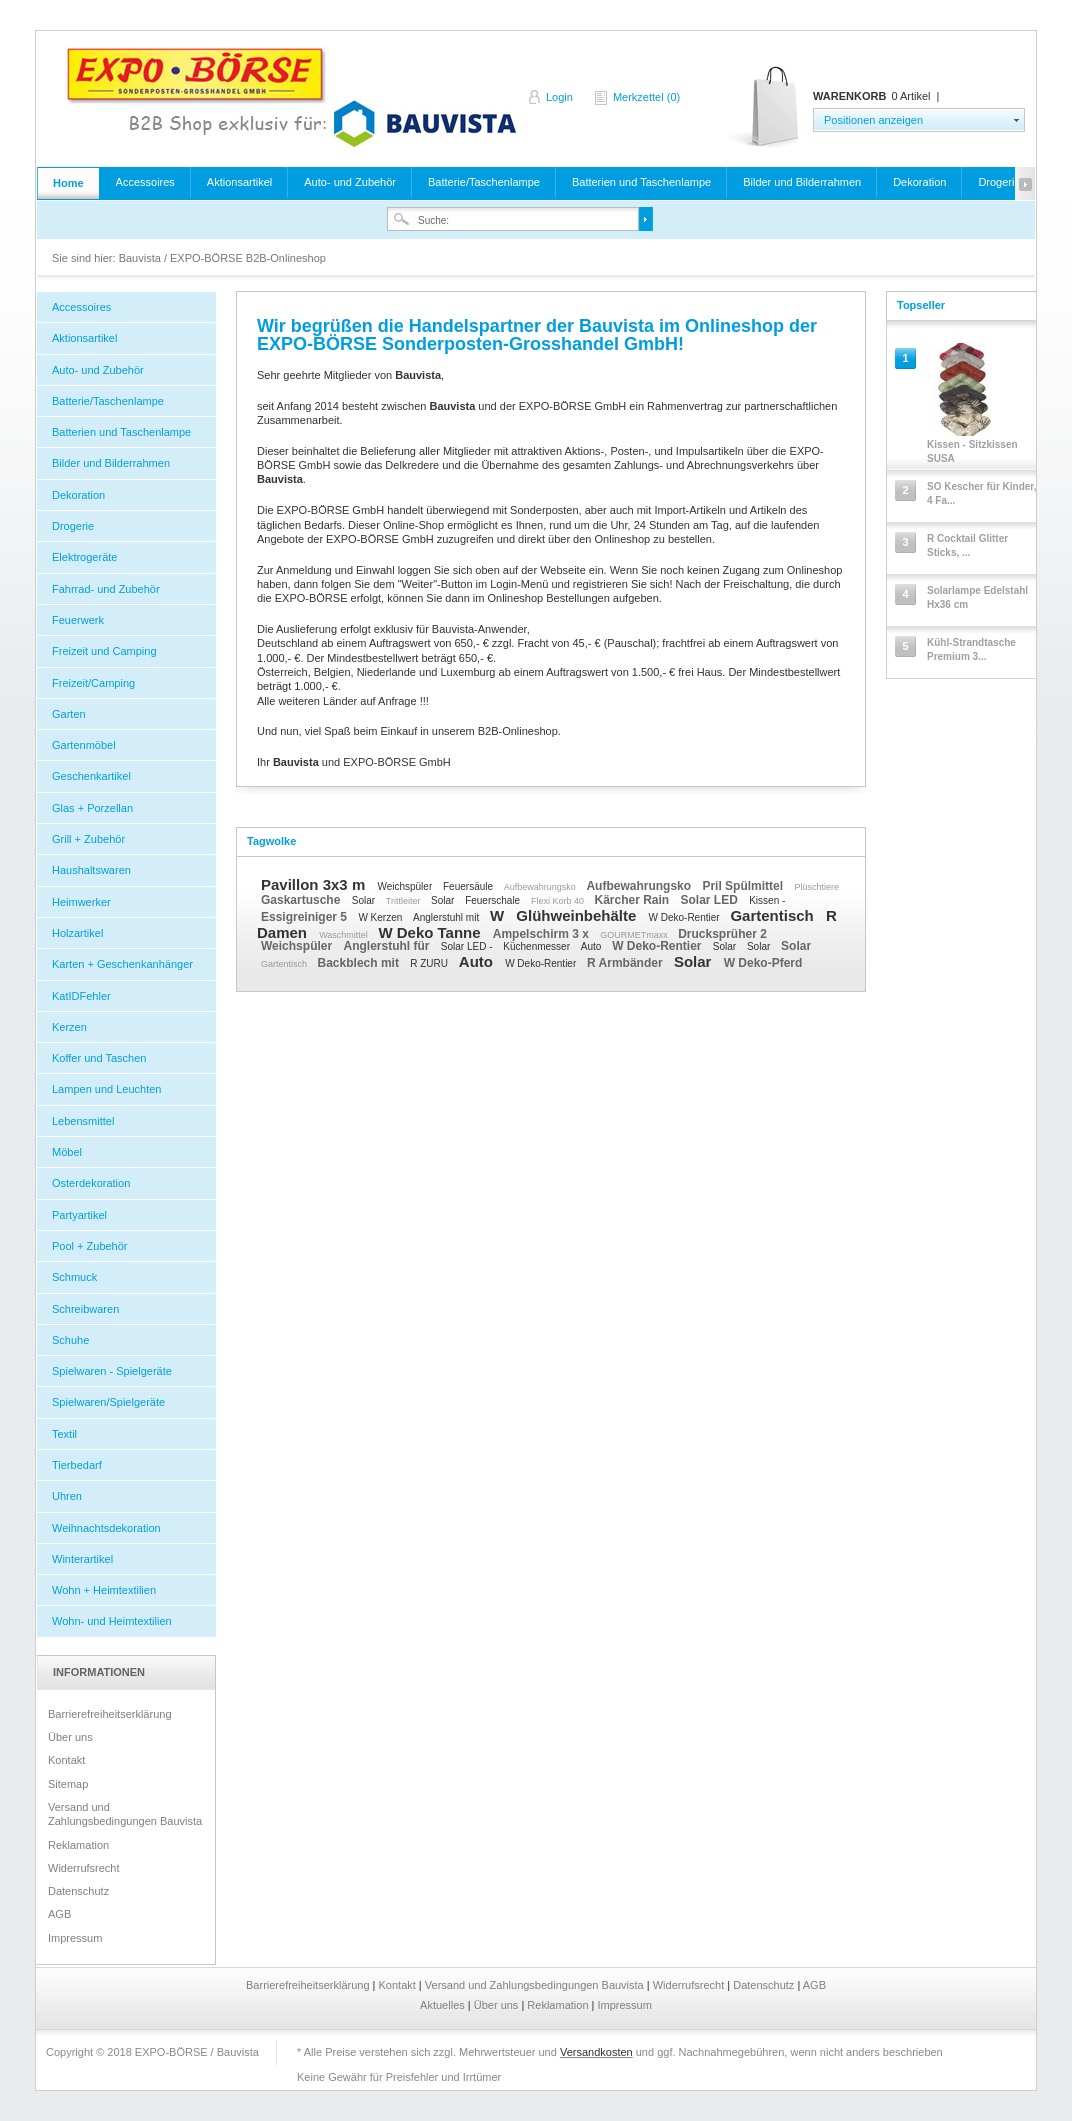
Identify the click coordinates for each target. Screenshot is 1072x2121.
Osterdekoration (91, 1183)
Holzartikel (77, 933)
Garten (69, 714)
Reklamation (78, 1845)
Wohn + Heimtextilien (104, 1590)
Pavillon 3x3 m (315, 884)
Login (559, 97)
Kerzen (69, 1027)
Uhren (67, 1496)
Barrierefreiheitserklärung (110, 1714)
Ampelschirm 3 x (542, 934)
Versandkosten (596, 2052)
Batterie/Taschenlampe (484, 182)
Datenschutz (78, 1891)
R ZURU (430, 963)
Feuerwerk (78, 620)
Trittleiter (404, 901)
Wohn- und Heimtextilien (112, 1621)
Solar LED (711, 900)
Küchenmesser (537, 946)
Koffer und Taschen (99, 1058)
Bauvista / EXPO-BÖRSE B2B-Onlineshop (291, 97)
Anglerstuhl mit (447, 917)
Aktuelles (444, 2005)
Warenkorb (764, 107)
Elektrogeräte (84, 557)
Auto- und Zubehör (350, 182)
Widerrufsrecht (84, 1868)
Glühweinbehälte (578, 915)
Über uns (70, 1737)
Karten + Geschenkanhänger (122, 964)
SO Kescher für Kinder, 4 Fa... (981, 493)
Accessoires (145, 182)
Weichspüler (406, 886)
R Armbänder (626, 963)
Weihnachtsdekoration (106, 1528)
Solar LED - (468, 946)
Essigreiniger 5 (305, 917)
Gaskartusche (302, 900)
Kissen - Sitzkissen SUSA (972, 451)
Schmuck (74, 1277)
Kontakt (66, 1760)
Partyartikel (79, 1215)
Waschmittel (344, 935)
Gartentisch (774, 915)
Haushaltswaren (91, 870)
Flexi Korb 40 (559, 901)
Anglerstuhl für (387, 946)
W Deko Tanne (431, 932)
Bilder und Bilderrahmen (802, 182)
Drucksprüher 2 (722, 934)
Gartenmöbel (84, 745)
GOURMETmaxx (635, 935)
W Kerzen (381, 917)
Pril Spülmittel (744, 886)
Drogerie (999, 182)
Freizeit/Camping (93, 683)
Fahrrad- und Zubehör (106, 589)
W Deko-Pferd (763, 963)
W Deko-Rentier (686, 917)
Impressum (75, 1938)
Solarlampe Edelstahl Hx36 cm (977, 597)
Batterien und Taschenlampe (641, 182)
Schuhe (70, 1340)
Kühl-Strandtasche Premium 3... (971, 649)
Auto (592, 946)
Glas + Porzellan (92, 808)
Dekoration (919, 182)
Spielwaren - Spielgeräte (112, 1371)
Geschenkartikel (91, 776)
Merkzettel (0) (646, 97)
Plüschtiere (816, 887)
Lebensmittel (83, 1121)
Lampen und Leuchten (106, 1089)
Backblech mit (360, 963)
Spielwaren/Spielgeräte (108, 1402)
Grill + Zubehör (88, 839)
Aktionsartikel (239, 182)
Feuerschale (494, 900)
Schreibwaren (85, 1309)
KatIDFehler (81, 996)
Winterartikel (82, 1559)
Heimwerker (81, 902)
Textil (64, 1434)
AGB (59, 1914)
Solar (365, 900)
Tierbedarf (77, 1465)
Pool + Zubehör (90, 1246)
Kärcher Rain (633, 900)
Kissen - (767, 900)
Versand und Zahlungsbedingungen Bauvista (125, 1814)
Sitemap (68, 1784)
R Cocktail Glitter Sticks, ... (967, 545)
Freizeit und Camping (104, 651)
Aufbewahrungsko (541, 887)
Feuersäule (469, 886)
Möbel (67, 1152)
